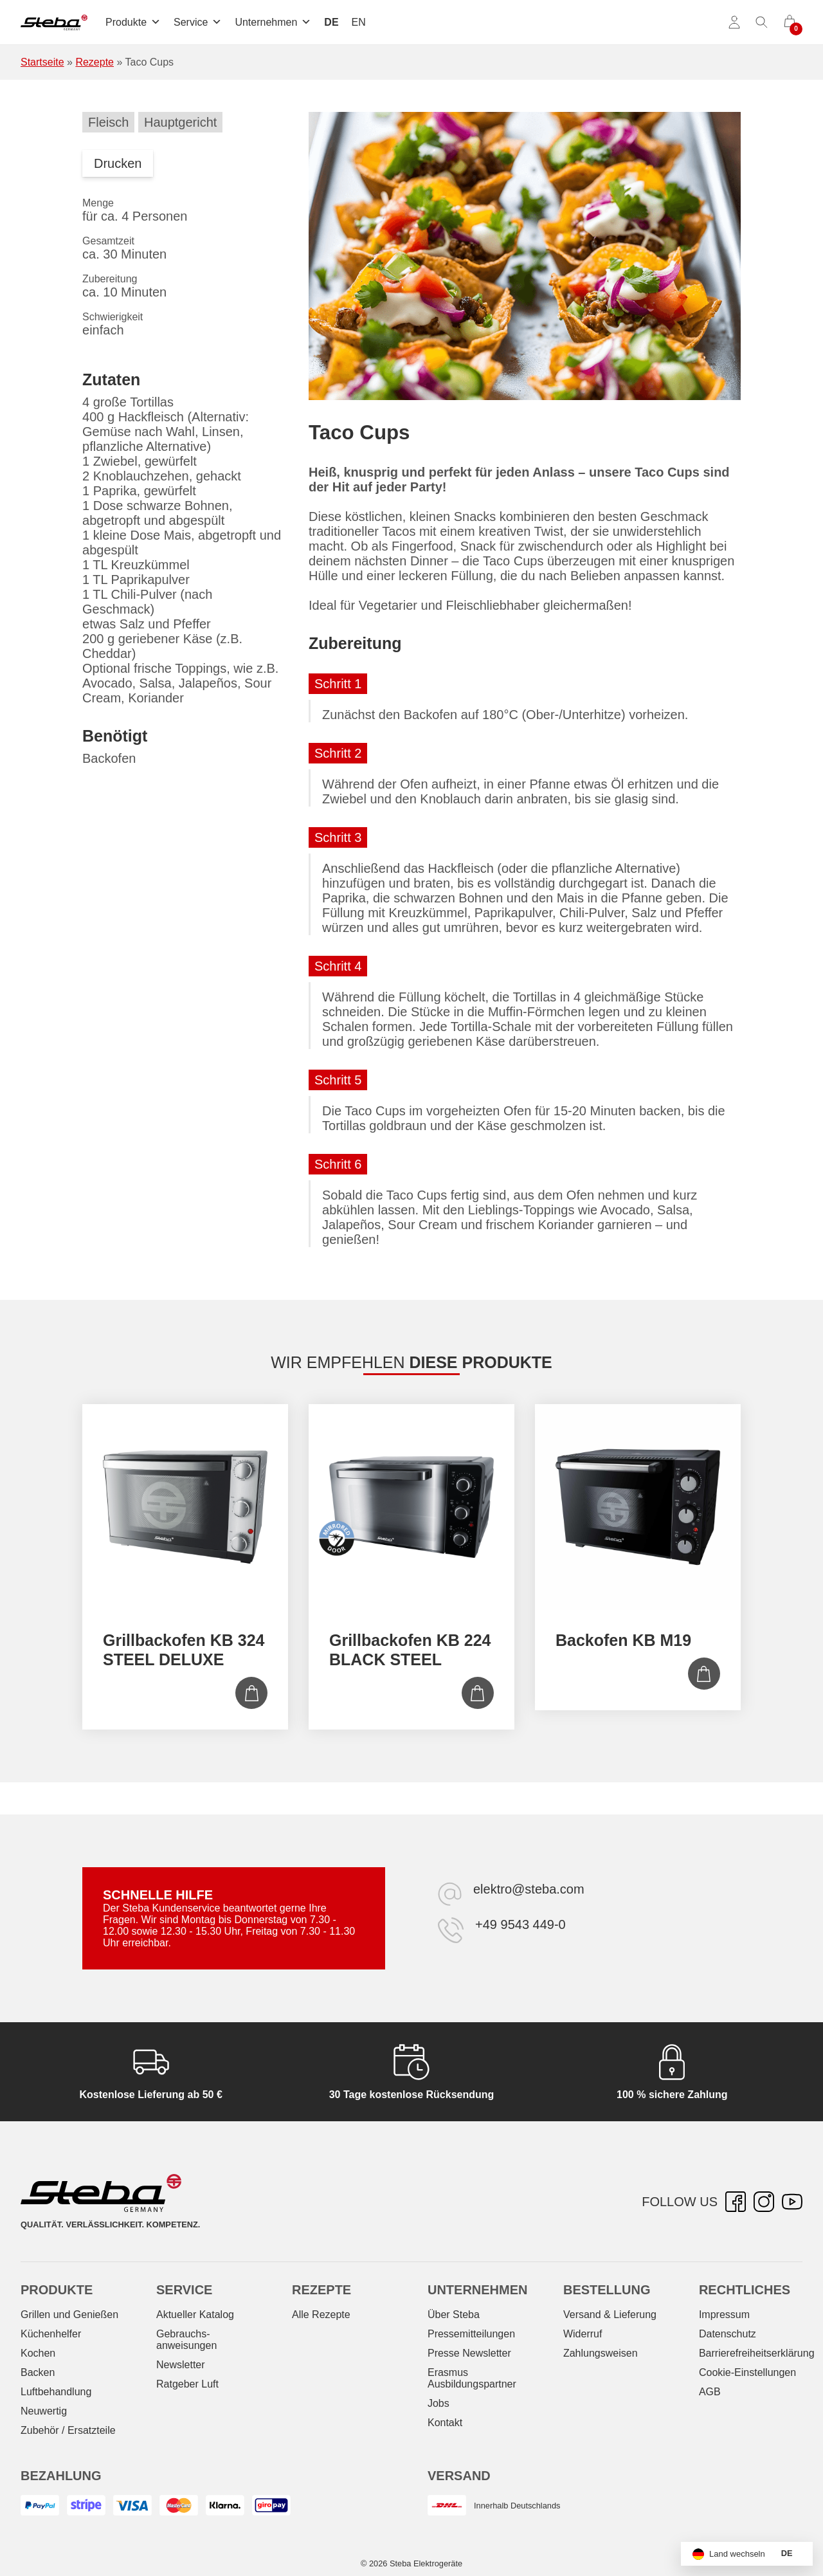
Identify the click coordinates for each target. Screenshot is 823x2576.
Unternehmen (273, 22)
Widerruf (582, 2333)
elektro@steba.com (528, 1889)
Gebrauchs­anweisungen (186, 2339)
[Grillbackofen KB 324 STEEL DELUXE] (185, 1507)
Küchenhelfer (51, 2333)
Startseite (42, 62)
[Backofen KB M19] (638, 1507)
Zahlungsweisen (600, 2353)
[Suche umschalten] (762, 22)
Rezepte (94, 62)
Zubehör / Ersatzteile (68, 2430)
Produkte (133, 22)
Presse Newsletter (469, 2353)
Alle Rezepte (321, 2314)
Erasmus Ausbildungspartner (472, 2378)
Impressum (724, 2314)
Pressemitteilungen (471, 2333)
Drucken (117, 163)
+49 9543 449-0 (520, 1924)
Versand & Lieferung (609, 2314)
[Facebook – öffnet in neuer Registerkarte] (735, 2201)
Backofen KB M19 (623, 1640)
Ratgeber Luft (187, 2384)
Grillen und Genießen (69, 2314)
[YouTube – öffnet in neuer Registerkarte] (792, 2201)
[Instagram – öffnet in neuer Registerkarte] (764, 2201)
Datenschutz (727, 2333)
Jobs (438, 2403)
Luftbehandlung (56, 2391)
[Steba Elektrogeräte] (54, 22)
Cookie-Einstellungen (747, 2372)
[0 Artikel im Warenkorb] (789, 22)
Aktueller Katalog (195, 2314)
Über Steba (454, 2314)
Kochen (38, 2353)
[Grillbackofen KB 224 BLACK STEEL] (411, 1507)
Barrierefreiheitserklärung (757, 2353)
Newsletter (180, 2364)
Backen (38, 2372)
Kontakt (445, 2422)
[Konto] (734, 22)
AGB (710, 2391)
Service (198, 22)
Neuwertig (44, 2411)
